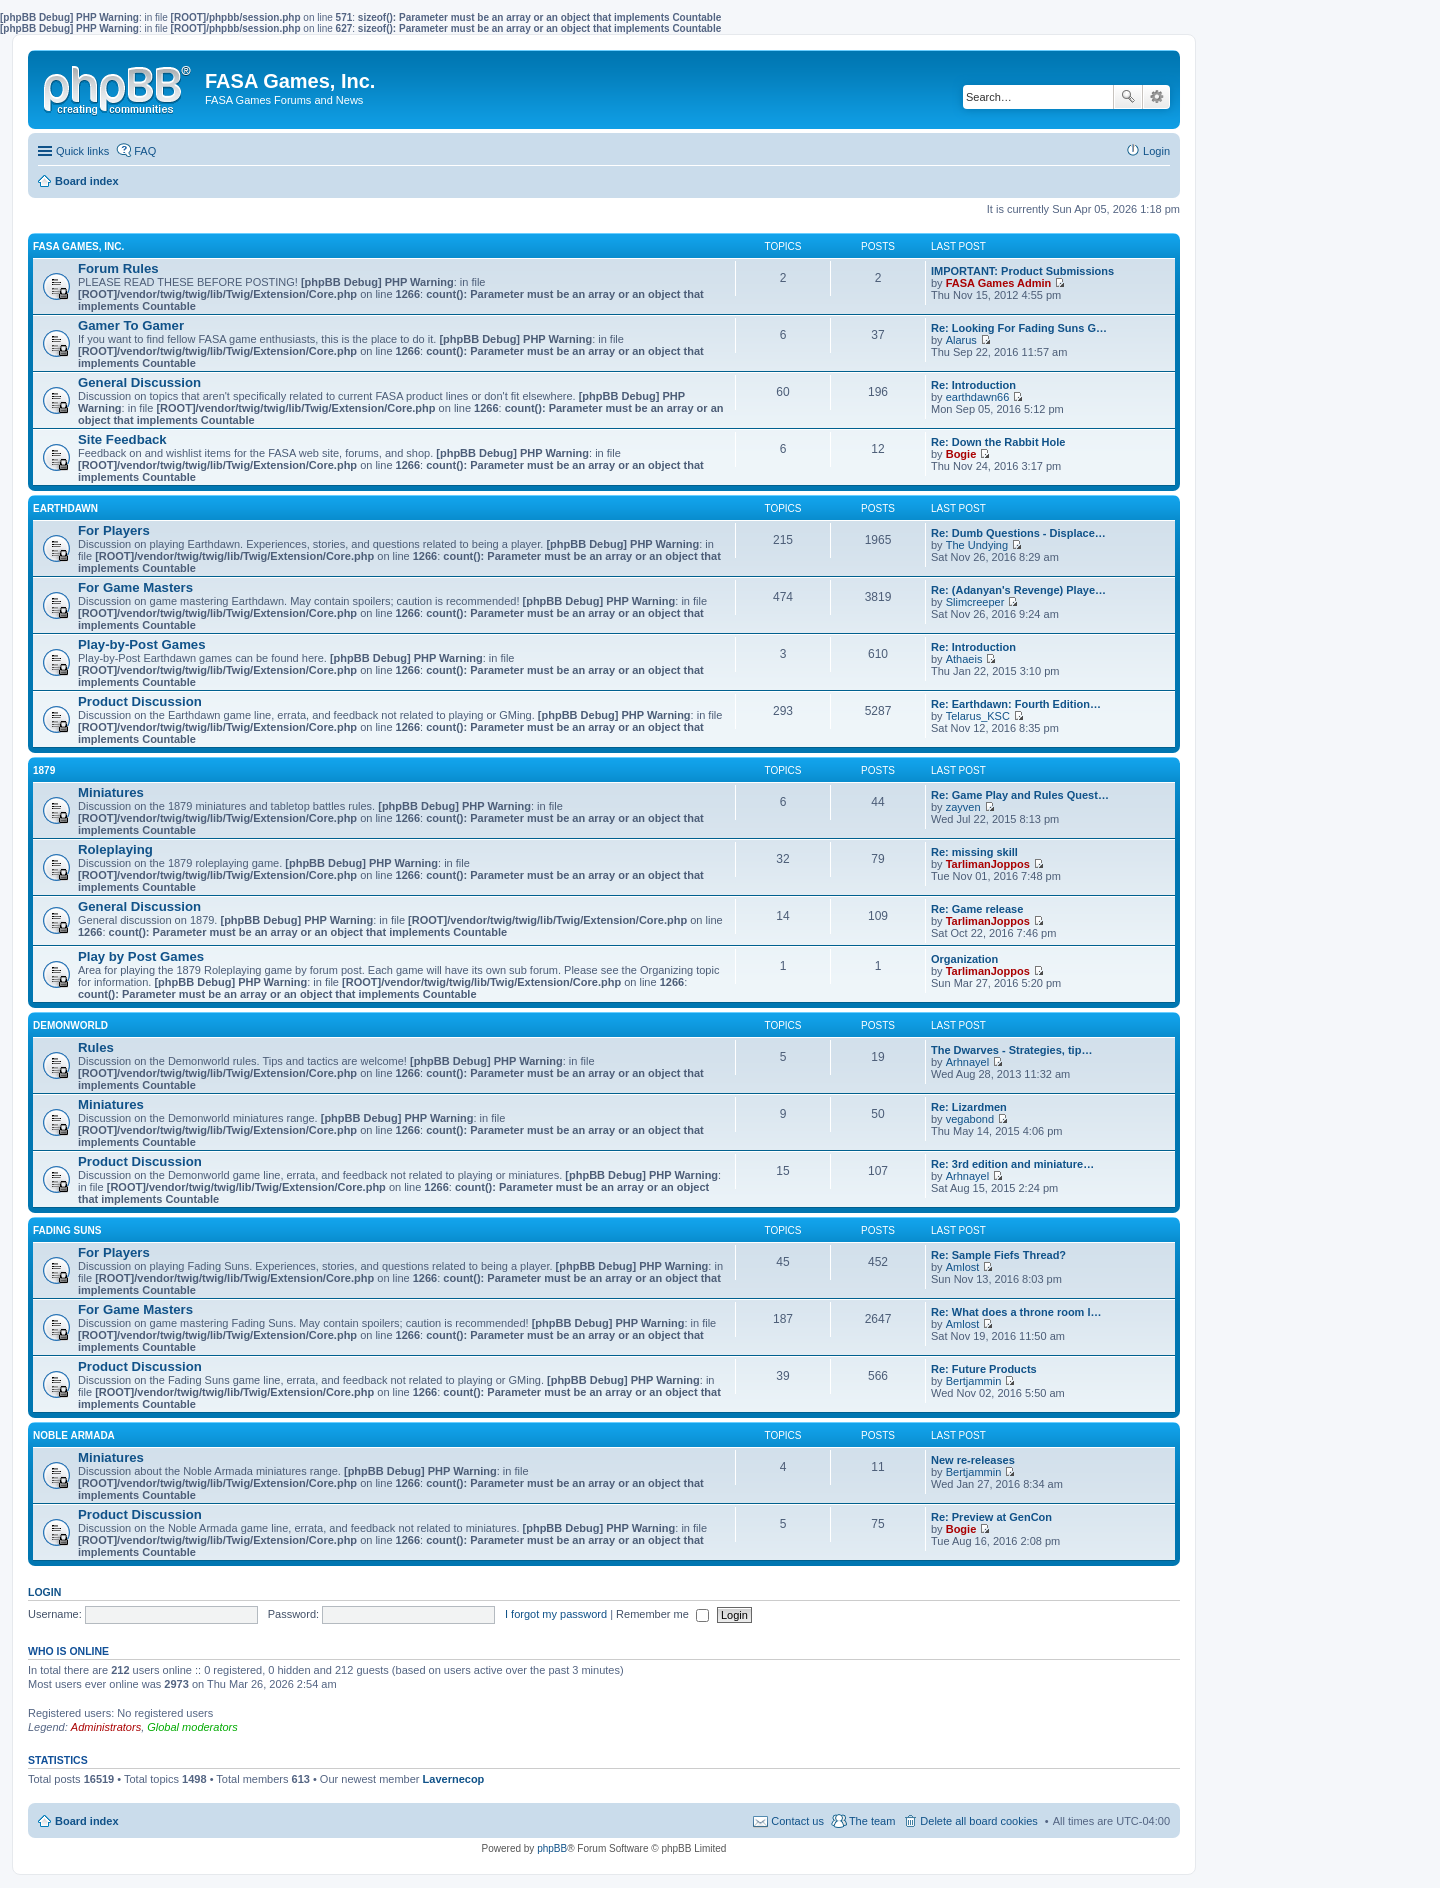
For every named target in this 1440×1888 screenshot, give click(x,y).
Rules (96, 1047)
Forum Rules (118, 268)
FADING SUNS (67, 1230)
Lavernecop (454, 1779)
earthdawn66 (978, 397)
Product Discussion (140, 701)
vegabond (970, 1119)
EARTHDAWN (65, 508)
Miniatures (111, 792)
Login (44, 1592)
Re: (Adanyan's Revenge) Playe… (1018, 590)
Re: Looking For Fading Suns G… (1019, 328)
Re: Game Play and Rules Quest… (1020, 795)
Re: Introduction (973, 385)
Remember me (662, 1614)
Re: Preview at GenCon (991, 1517)
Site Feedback (122, 439)
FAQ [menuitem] (145, 151)
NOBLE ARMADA (74, 1435)
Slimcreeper (975, 602)
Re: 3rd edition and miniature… (1012, 1164)
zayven (963, 807)
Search (1128, 97)
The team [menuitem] (872, 1821)
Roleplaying (115, 849)
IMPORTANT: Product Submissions (1022, 271)
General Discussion (139, 382)
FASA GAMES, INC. (78, 246)
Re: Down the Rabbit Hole (998, 442)
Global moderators (192, 1727)
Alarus (961, 340)
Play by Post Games (141, 956)
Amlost (963, 1267)
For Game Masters (135, 587)
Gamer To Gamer (131, 325)
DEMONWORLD (70, 1025)
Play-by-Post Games (142, 644)
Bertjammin (974, 1381)
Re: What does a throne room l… (1016, 1312)
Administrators (106, 1727)
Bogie (961, 454)
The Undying (977, 545)
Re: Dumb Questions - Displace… (1018, 533)
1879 (44, 770)
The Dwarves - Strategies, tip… (1011, 1050)
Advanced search (1156, 97)
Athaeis (964, 659)
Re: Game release (977, 909)
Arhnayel (967, 1062)
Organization (964, 959)
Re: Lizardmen (969, 1107)
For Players (114, 530)
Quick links (82, 151)
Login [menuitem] (1156, 151)
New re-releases (973, 1460)
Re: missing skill (974, 852)
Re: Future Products (984, 1369)
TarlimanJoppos (988, 864)
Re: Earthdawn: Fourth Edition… (1016, 704)
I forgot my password (556, 1614)
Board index (87, 1821)
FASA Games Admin (999, 283)
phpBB (552, 1848)
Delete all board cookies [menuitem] (978, 1821)
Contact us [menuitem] (797, 1821)
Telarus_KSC (978, 716)
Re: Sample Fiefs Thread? (998, 1255)
